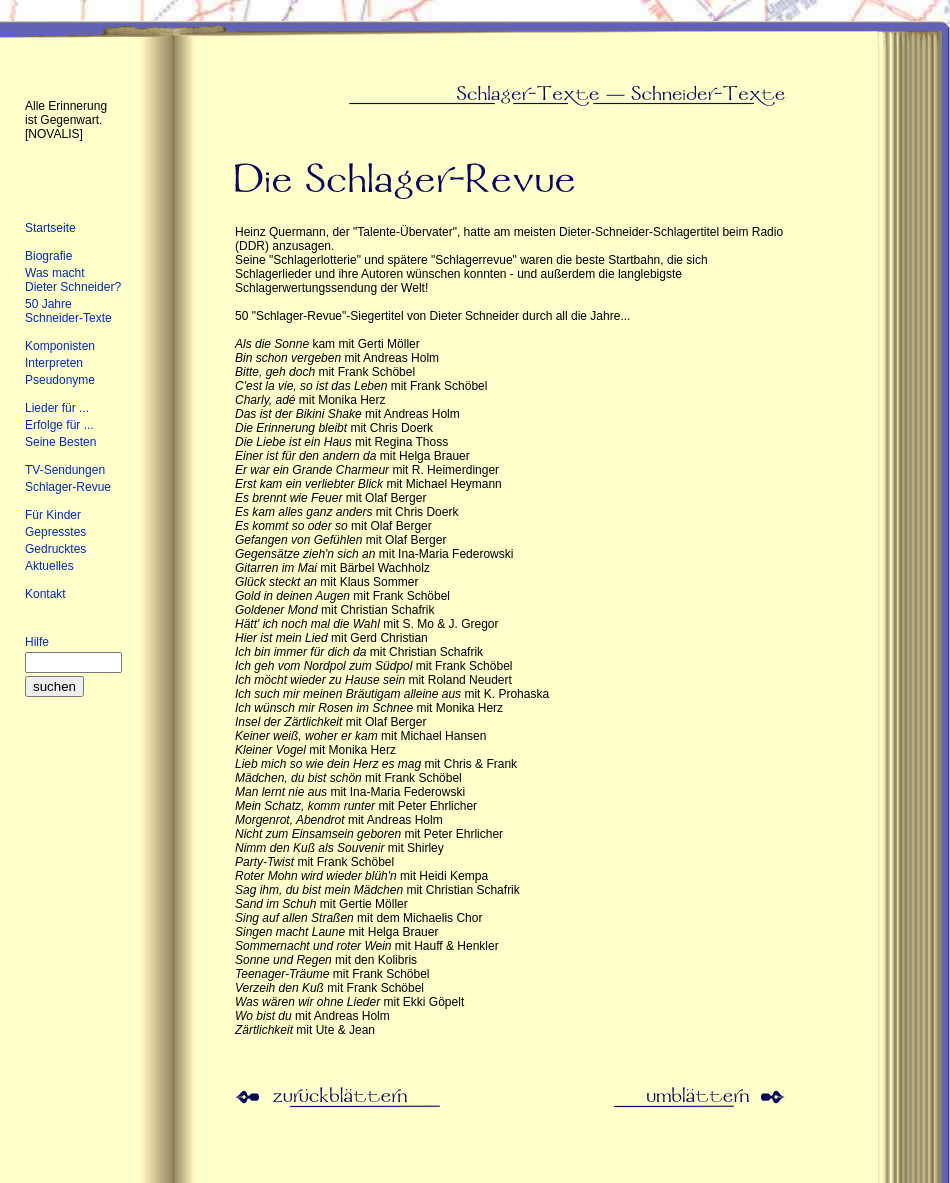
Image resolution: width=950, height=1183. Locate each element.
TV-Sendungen (65, 470)
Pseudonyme (60, 380)
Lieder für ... (57, 408)
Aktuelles (49, 566)
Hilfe (37, 642)
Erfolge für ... (59, 425)
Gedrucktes (55, 549)
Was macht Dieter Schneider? (73, 280)
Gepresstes (55, 532)
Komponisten (60, 346)
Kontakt (45, 594)
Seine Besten (60, 442)
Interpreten (54, 363)
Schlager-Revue (68, 487)
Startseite (50, 228)
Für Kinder (53, 515)
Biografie (48, 256)
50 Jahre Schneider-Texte (68, 311)
